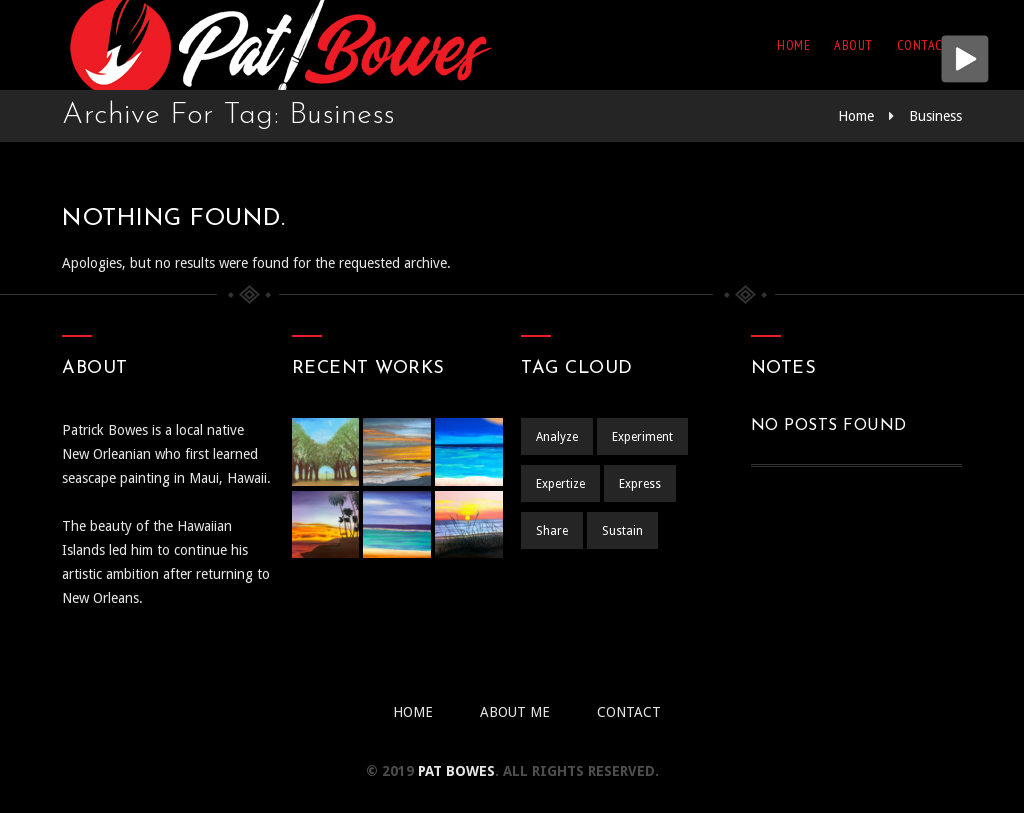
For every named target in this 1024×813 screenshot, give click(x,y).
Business (935, 116)
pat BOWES (456, 771)
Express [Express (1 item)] (640, 484)
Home (793, 45)
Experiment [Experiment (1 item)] (642, 437)
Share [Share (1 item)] (552, 531)
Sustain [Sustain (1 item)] (622, 531)
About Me (515, 712)
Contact (924, 45)
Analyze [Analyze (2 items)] (557, 437)
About (853, 45)
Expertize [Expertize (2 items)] (560, 484)
